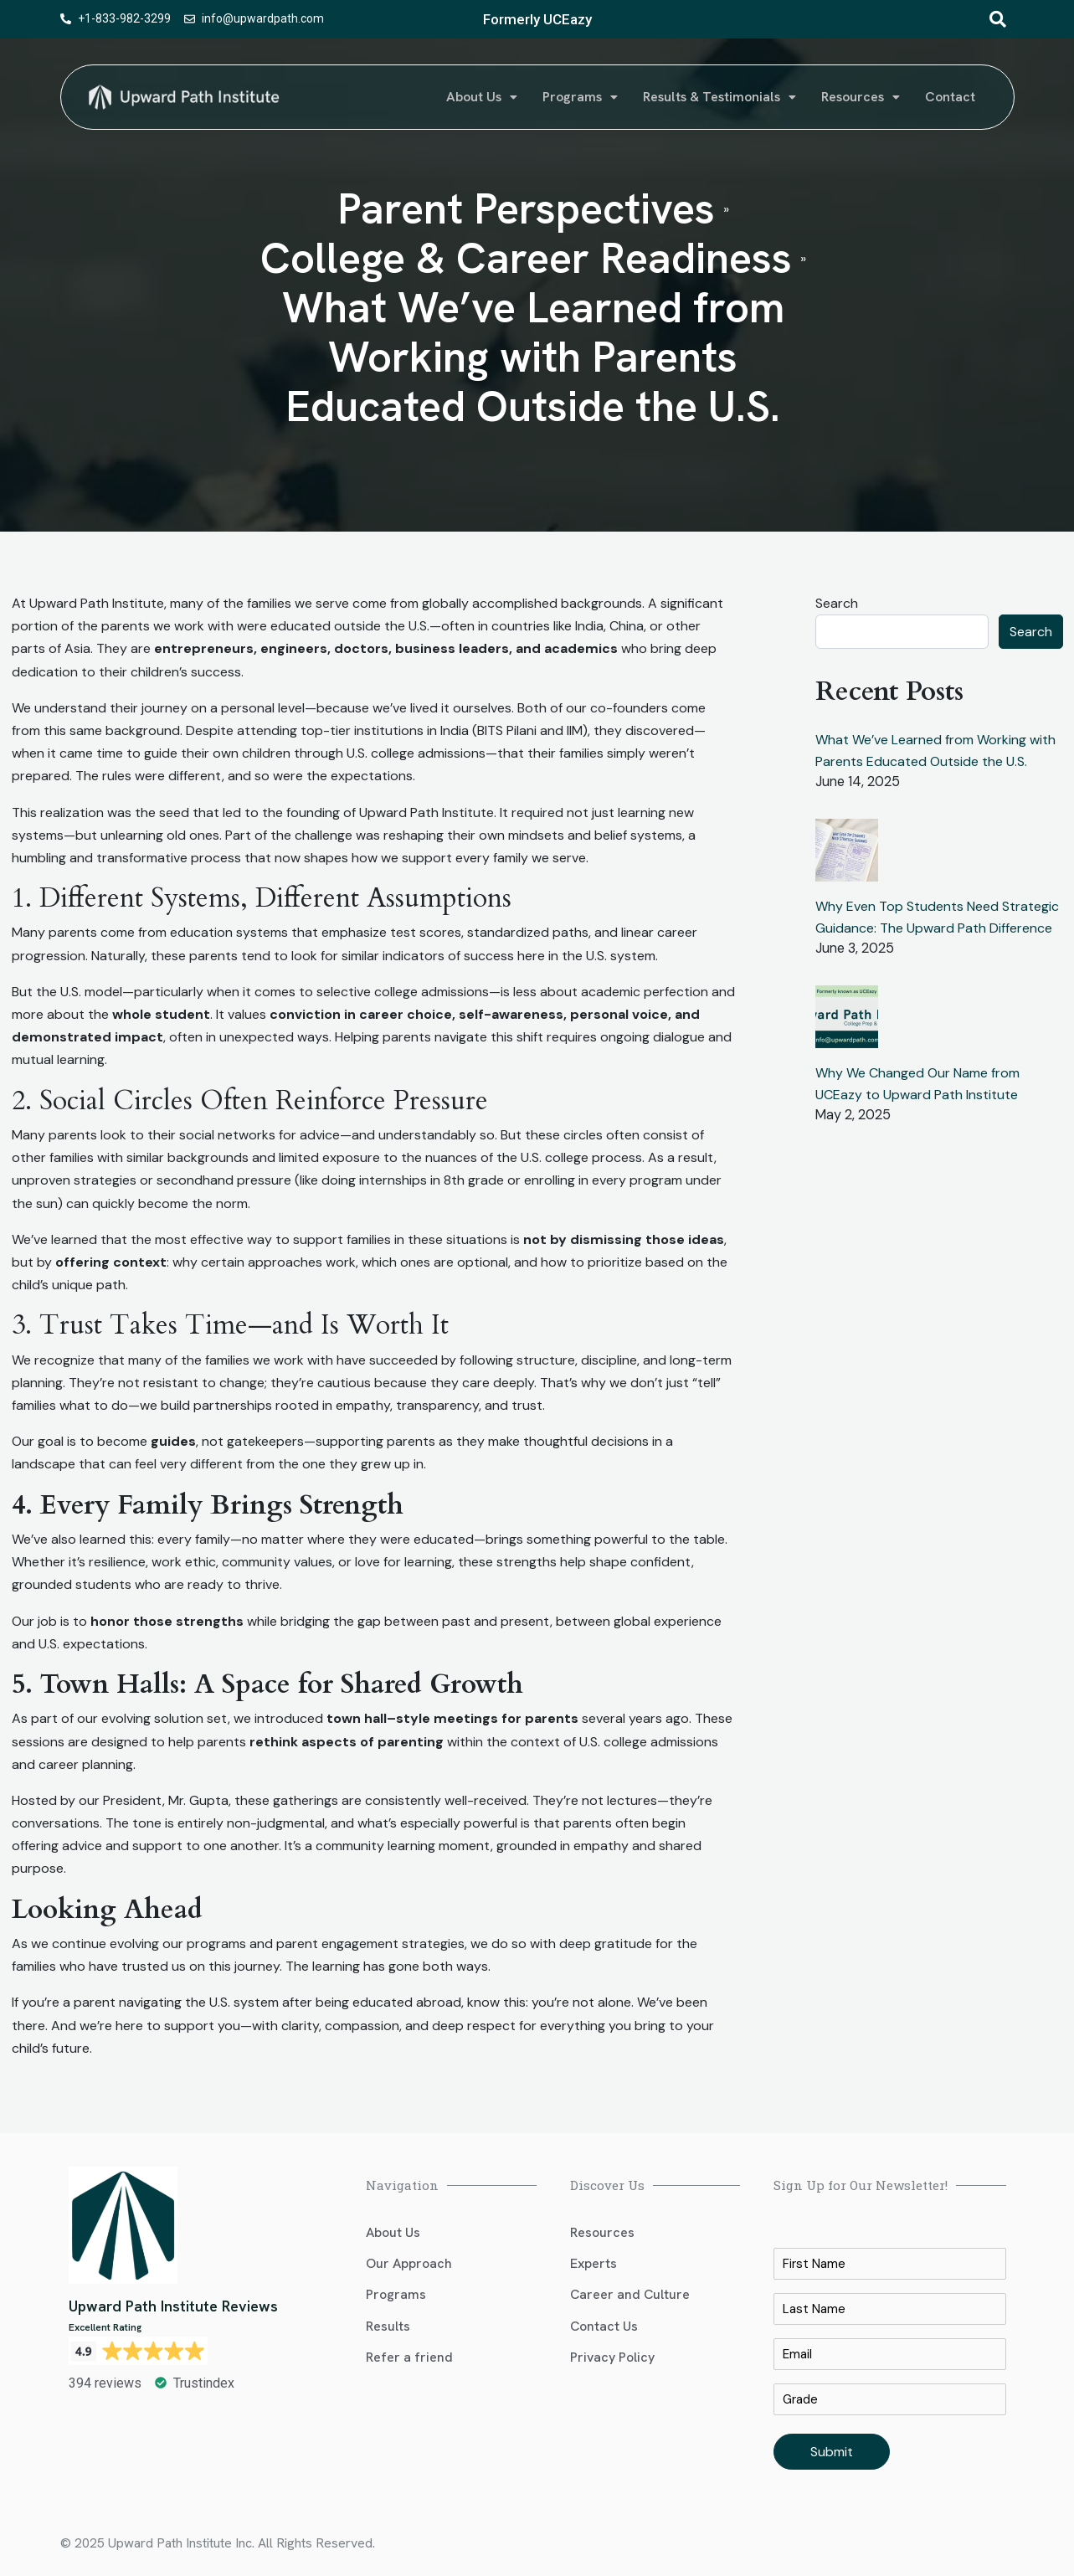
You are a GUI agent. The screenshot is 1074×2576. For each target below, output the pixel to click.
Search (836, 603)
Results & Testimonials (719, 96)
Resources (860, 96)
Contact (950, 96)
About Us (481, 96)
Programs (580, 96)
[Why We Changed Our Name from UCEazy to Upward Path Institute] (846, 1023)
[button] (482, 97)
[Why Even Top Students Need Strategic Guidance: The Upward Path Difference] (846, 857)
